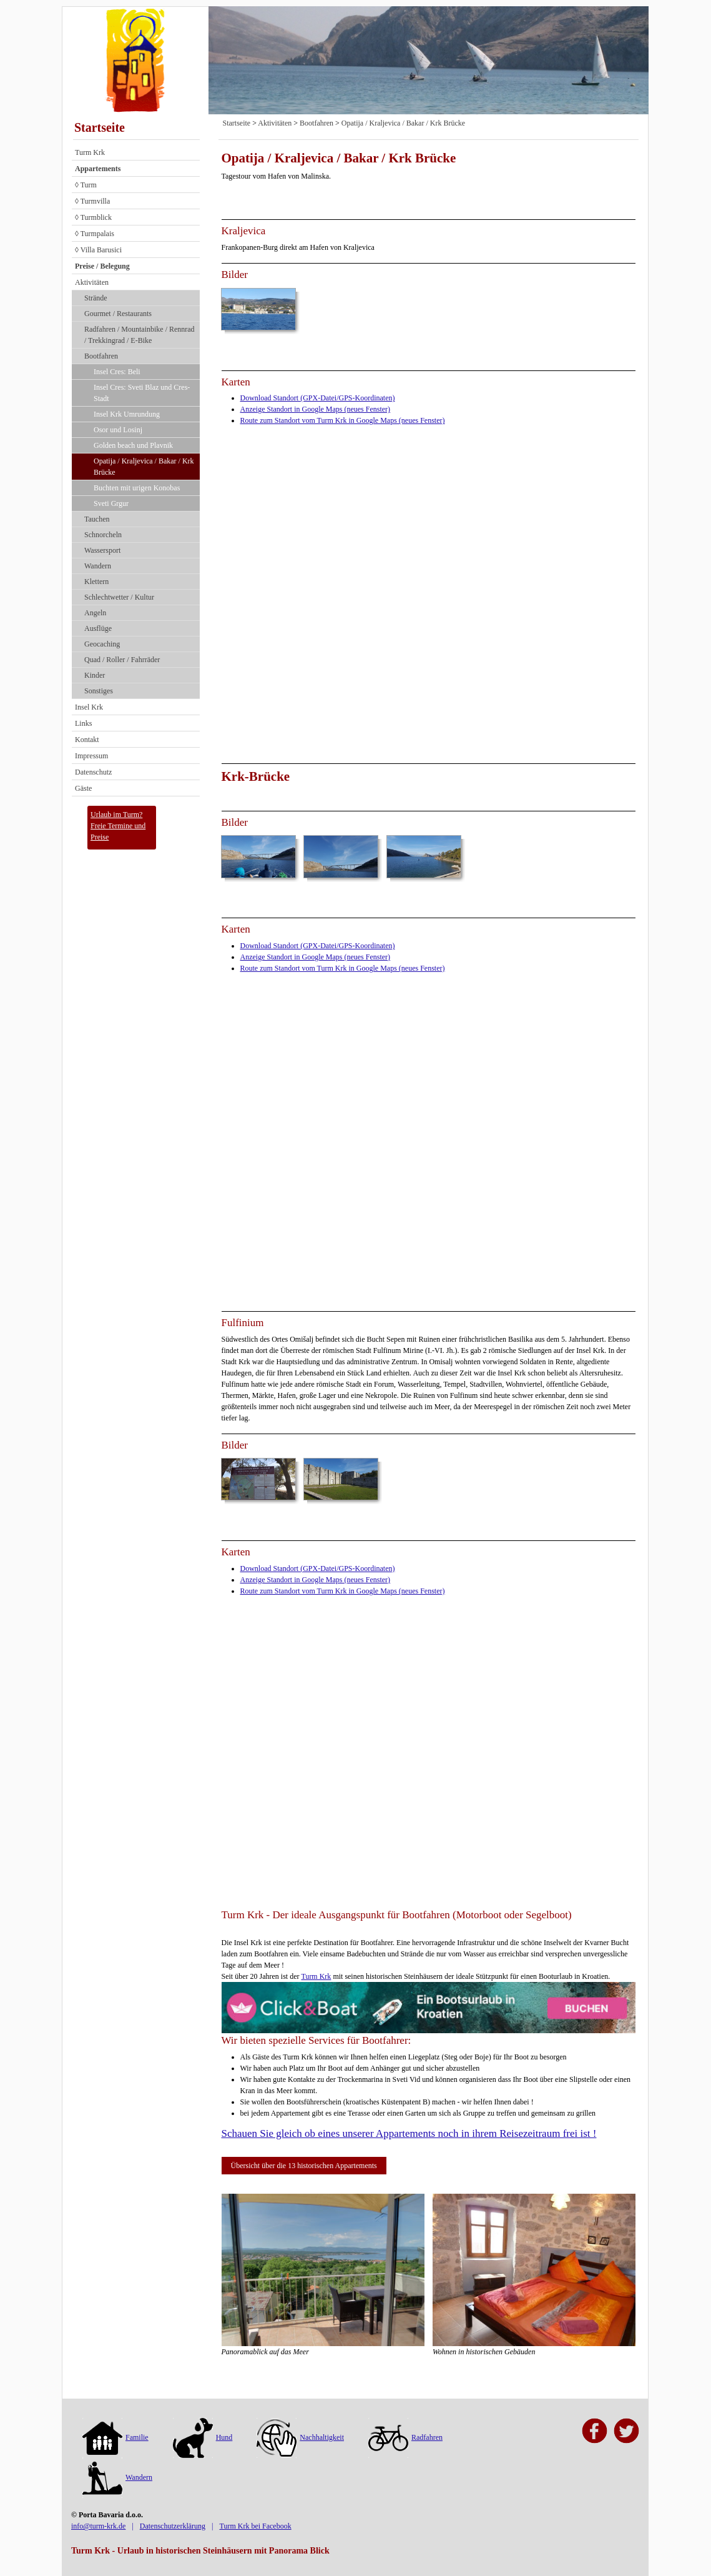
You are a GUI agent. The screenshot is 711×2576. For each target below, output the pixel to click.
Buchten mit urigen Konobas (137, 487)
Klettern (96, 581)
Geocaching (102, 644)
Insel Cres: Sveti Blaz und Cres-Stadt (142, 393)
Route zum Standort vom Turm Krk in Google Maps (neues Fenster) (342, 420)
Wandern (97, 566)
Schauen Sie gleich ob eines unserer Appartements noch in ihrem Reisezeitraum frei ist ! (409, 2133)
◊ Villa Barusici (98, 249)
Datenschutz (93, 772)
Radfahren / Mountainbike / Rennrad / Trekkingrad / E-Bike (139, 335)
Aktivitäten (92, 282)
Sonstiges (98, 690)
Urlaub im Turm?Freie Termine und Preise (118, 825)
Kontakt (87, 739)
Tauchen (96, 519)
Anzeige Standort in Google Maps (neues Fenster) (315, 409)
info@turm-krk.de (98, 2526)
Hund (203, 2437)
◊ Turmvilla (92, 201)
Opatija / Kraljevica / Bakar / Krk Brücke (144, 467)
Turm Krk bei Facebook (255, 2526)
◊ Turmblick (93, 217)
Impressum (91, 755)
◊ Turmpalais (94, 233)
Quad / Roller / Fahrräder (122, 659)
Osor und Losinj (118, 429)
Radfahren (405, 2437)
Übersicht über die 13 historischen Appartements (304, 2165)
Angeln (95, 612)
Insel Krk (89, 707)
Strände (95, 298)
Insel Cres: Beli (117, 371)
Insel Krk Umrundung (127, 414)
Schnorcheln (103, 534)
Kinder (94, 675)
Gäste (83, 788)
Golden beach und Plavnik (133, 445)
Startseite (99, 127)
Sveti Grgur (111, 503)
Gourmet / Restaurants (118, 313)
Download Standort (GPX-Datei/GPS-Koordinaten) (317, 398)
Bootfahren (101, 356)
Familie (115, 2437)
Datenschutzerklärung (172, 2526)
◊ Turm (86, 185)
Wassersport (102, 550)
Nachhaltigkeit (300, 2437)
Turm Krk (90, 152)
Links (83, 723)
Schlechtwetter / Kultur (119, 597)
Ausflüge (98, 628)
